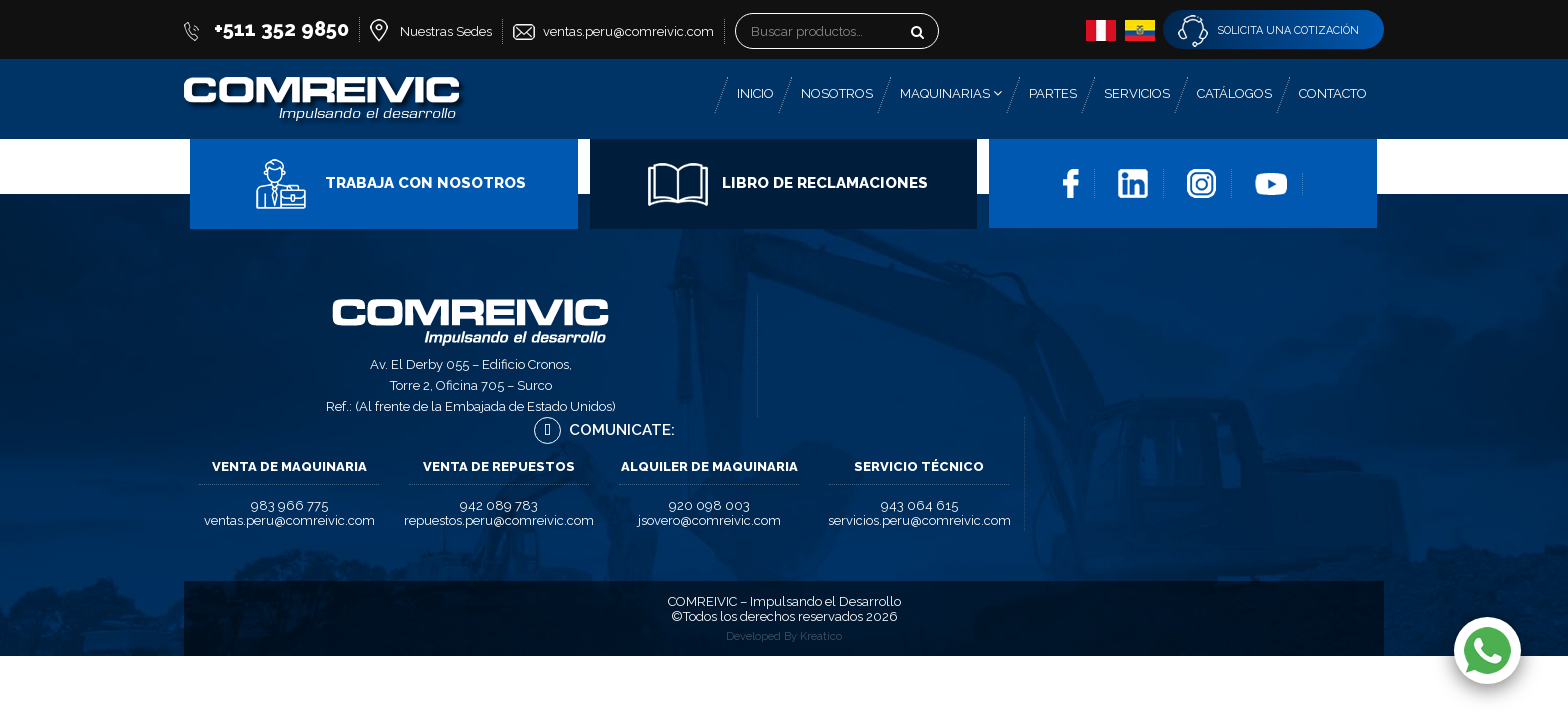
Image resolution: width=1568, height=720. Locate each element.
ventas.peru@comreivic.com (628, 31)
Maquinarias (951, 93)
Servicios (1137, 93)
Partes (1053, 93)
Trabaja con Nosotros (388, 183)
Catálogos (1234, 93)
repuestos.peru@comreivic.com (499, 520)
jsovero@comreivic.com (709, 520)
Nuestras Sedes (446, 31)
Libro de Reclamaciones (788, 183)
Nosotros (837, 93)
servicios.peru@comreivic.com (919, 520)
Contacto (1333, 93)
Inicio (755, 93)
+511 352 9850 (281, 29)
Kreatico (821, 636)
